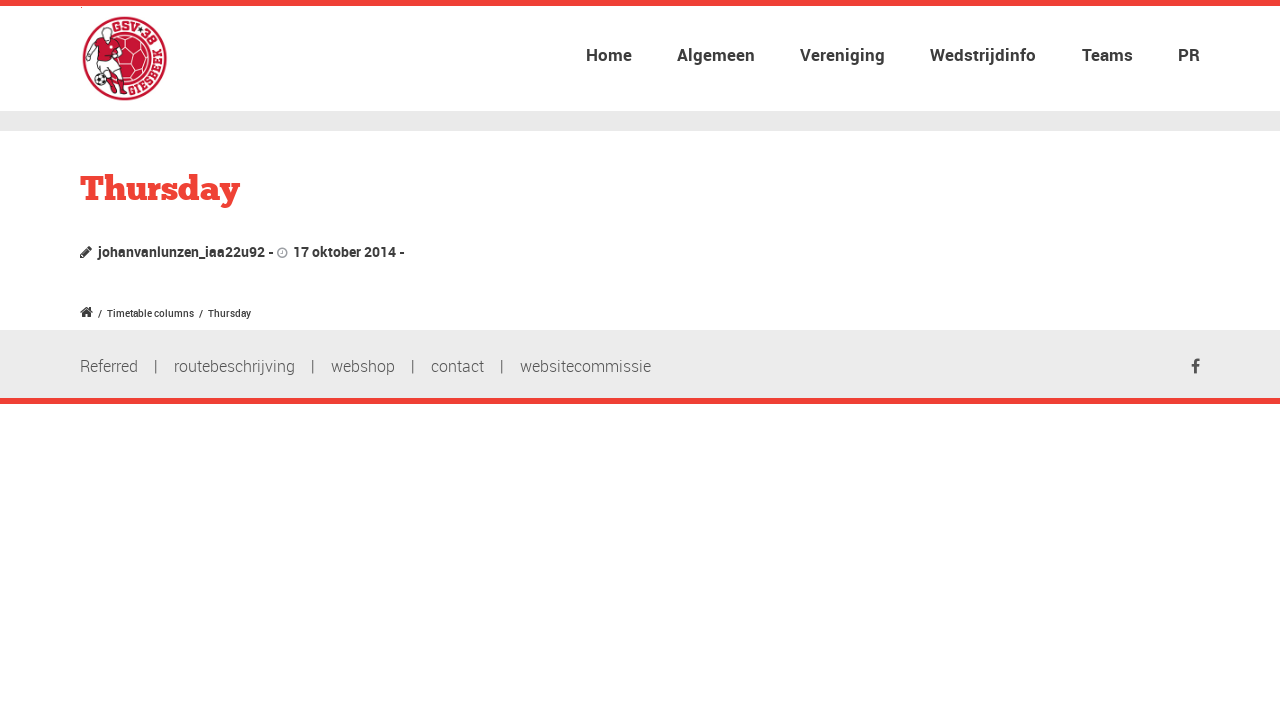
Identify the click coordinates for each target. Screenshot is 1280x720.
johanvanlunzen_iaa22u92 (181, 251)
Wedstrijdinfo (983, 54)
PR (1189, 54)
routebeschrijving (234, 366)
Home (609, 54)
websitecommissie (585, 366)
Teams (1107, 54)
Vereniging (842, 54)
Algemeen (716, 54)
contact (457, 366)
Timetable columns (150, 313)
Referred (109, 366)
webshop (363, 366)
